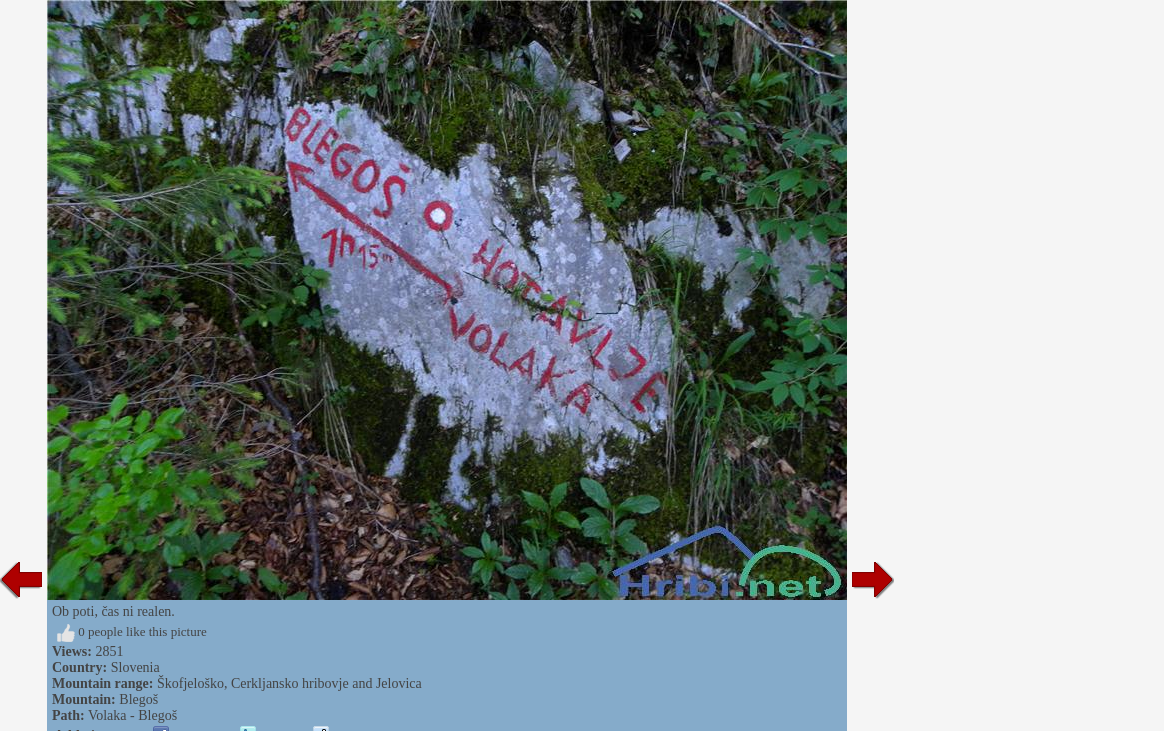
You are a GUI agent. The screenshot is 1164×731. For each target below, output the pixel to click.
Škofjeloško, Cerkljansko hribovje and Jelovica (289, 683)
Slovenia (135, 667)
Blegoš (138, 699)
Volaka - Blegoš (132, 715)
